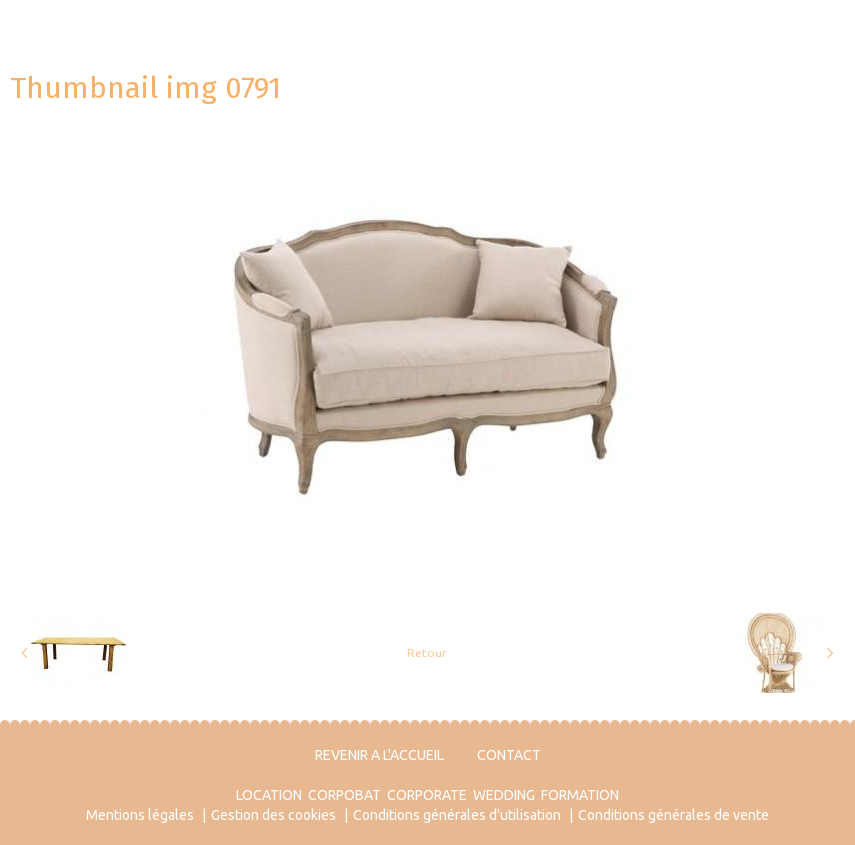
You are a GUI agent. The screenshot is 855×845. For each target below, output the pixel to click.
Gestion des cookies (273, 815)
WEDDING (504, 795)
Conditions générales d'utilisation (457, 815)
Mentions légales (140, 815)
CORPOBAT (344, 795)
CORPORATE (427, 795)
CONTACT (509, 755)
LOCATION (269, 795)
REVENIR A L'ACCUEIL (379, 755)
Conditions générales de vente (673, 815)
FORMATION (580, 795)
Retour (427, 652)
